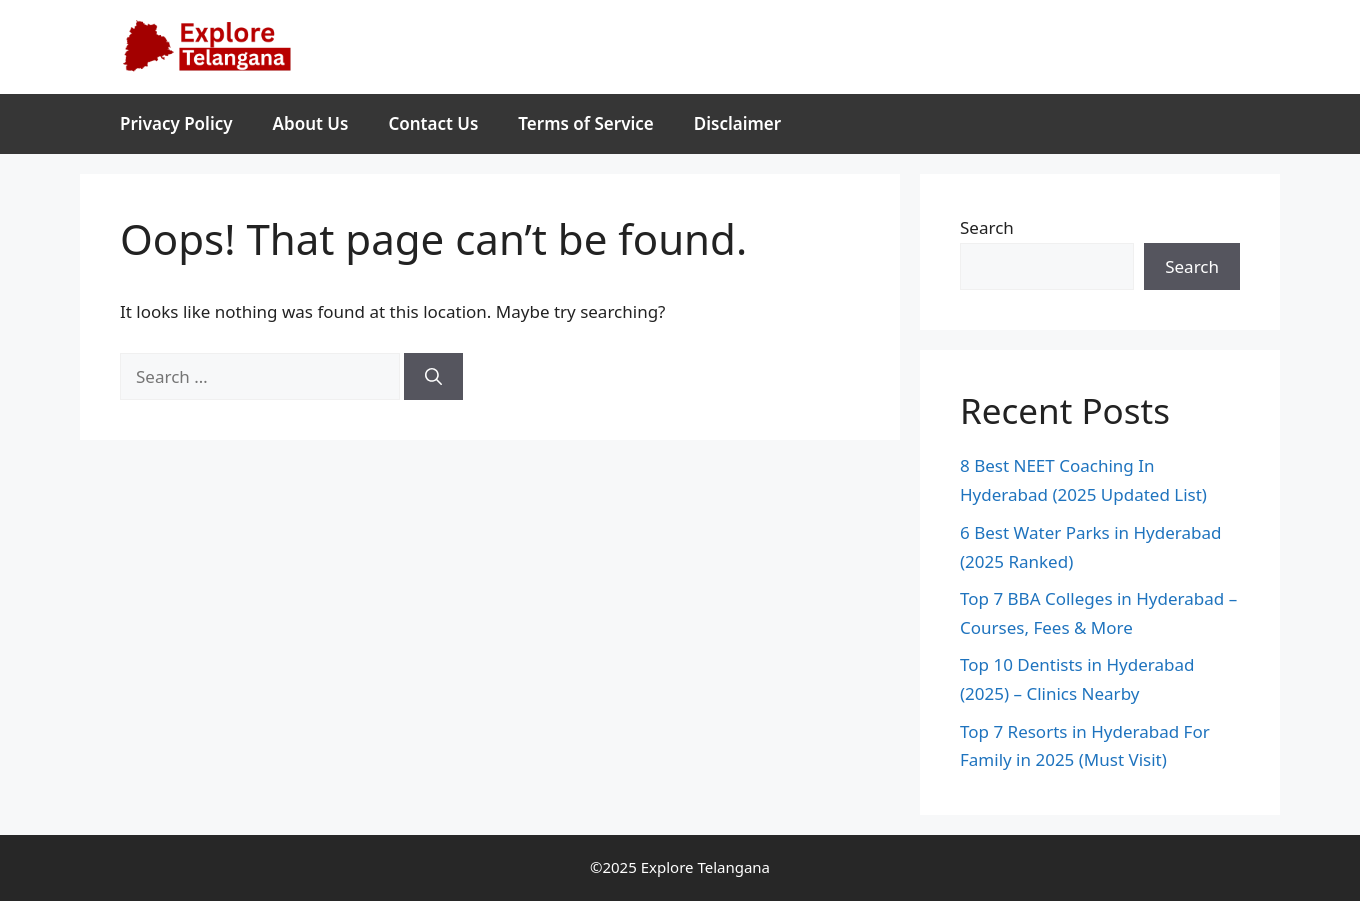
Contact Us (433, 123)
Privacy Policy (176, 123)
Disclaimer (737, 123)
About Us (311, 123)
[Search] (433, 377)
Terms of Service (585, 123)
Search (987, 227)
